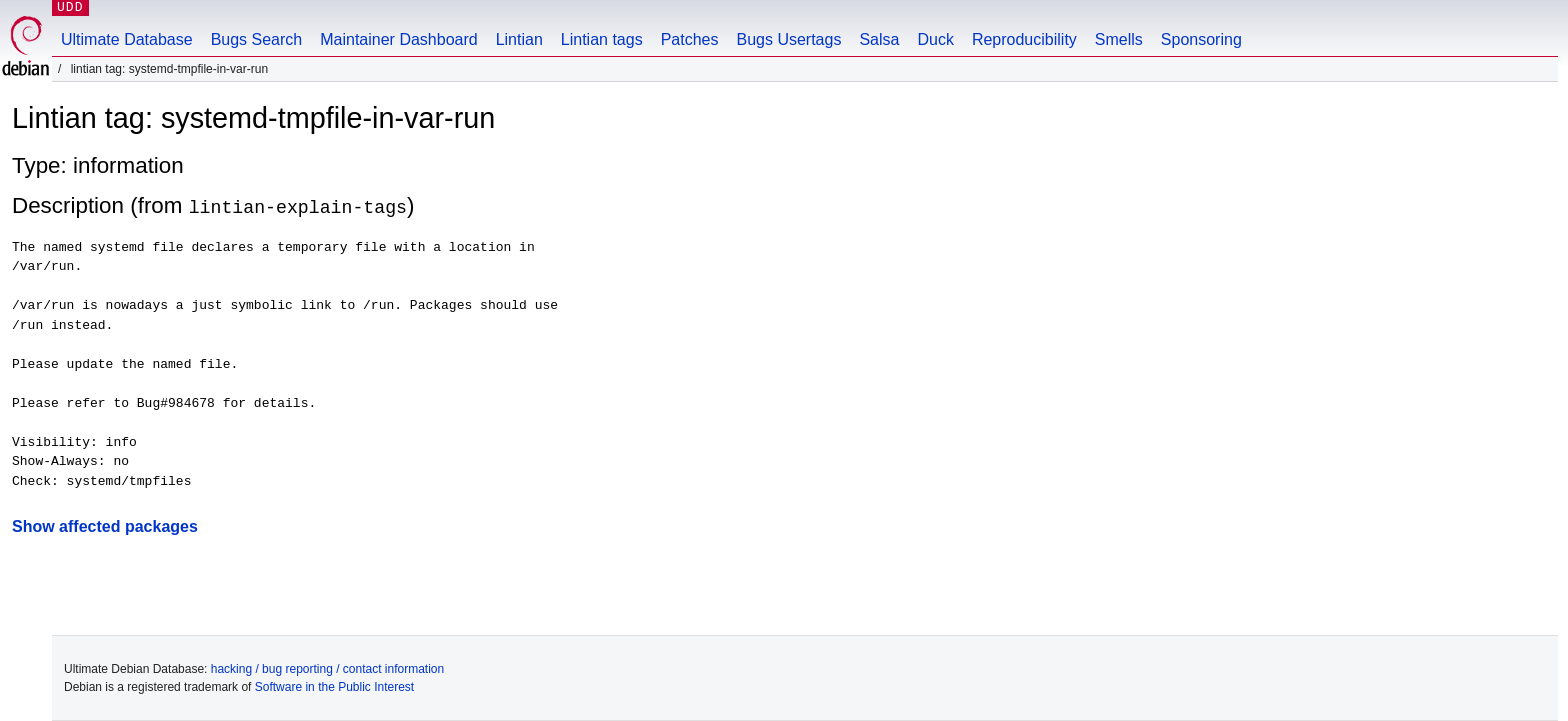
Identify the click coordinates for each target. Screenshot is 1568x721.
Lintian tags (602, 39)
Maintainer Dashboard (398, 39)
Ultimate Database (127, 39)
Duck (935, 39)
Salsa (879, 39)
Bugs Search (257, 39)
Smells (1119, 39)
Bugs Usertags (788, 39)
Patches (690, 39)
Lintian (519, 39)
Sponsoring (1201, 39)
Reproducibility (1024, 39)
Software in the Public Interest (334, 687)
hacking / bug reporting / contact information (327, 669)
